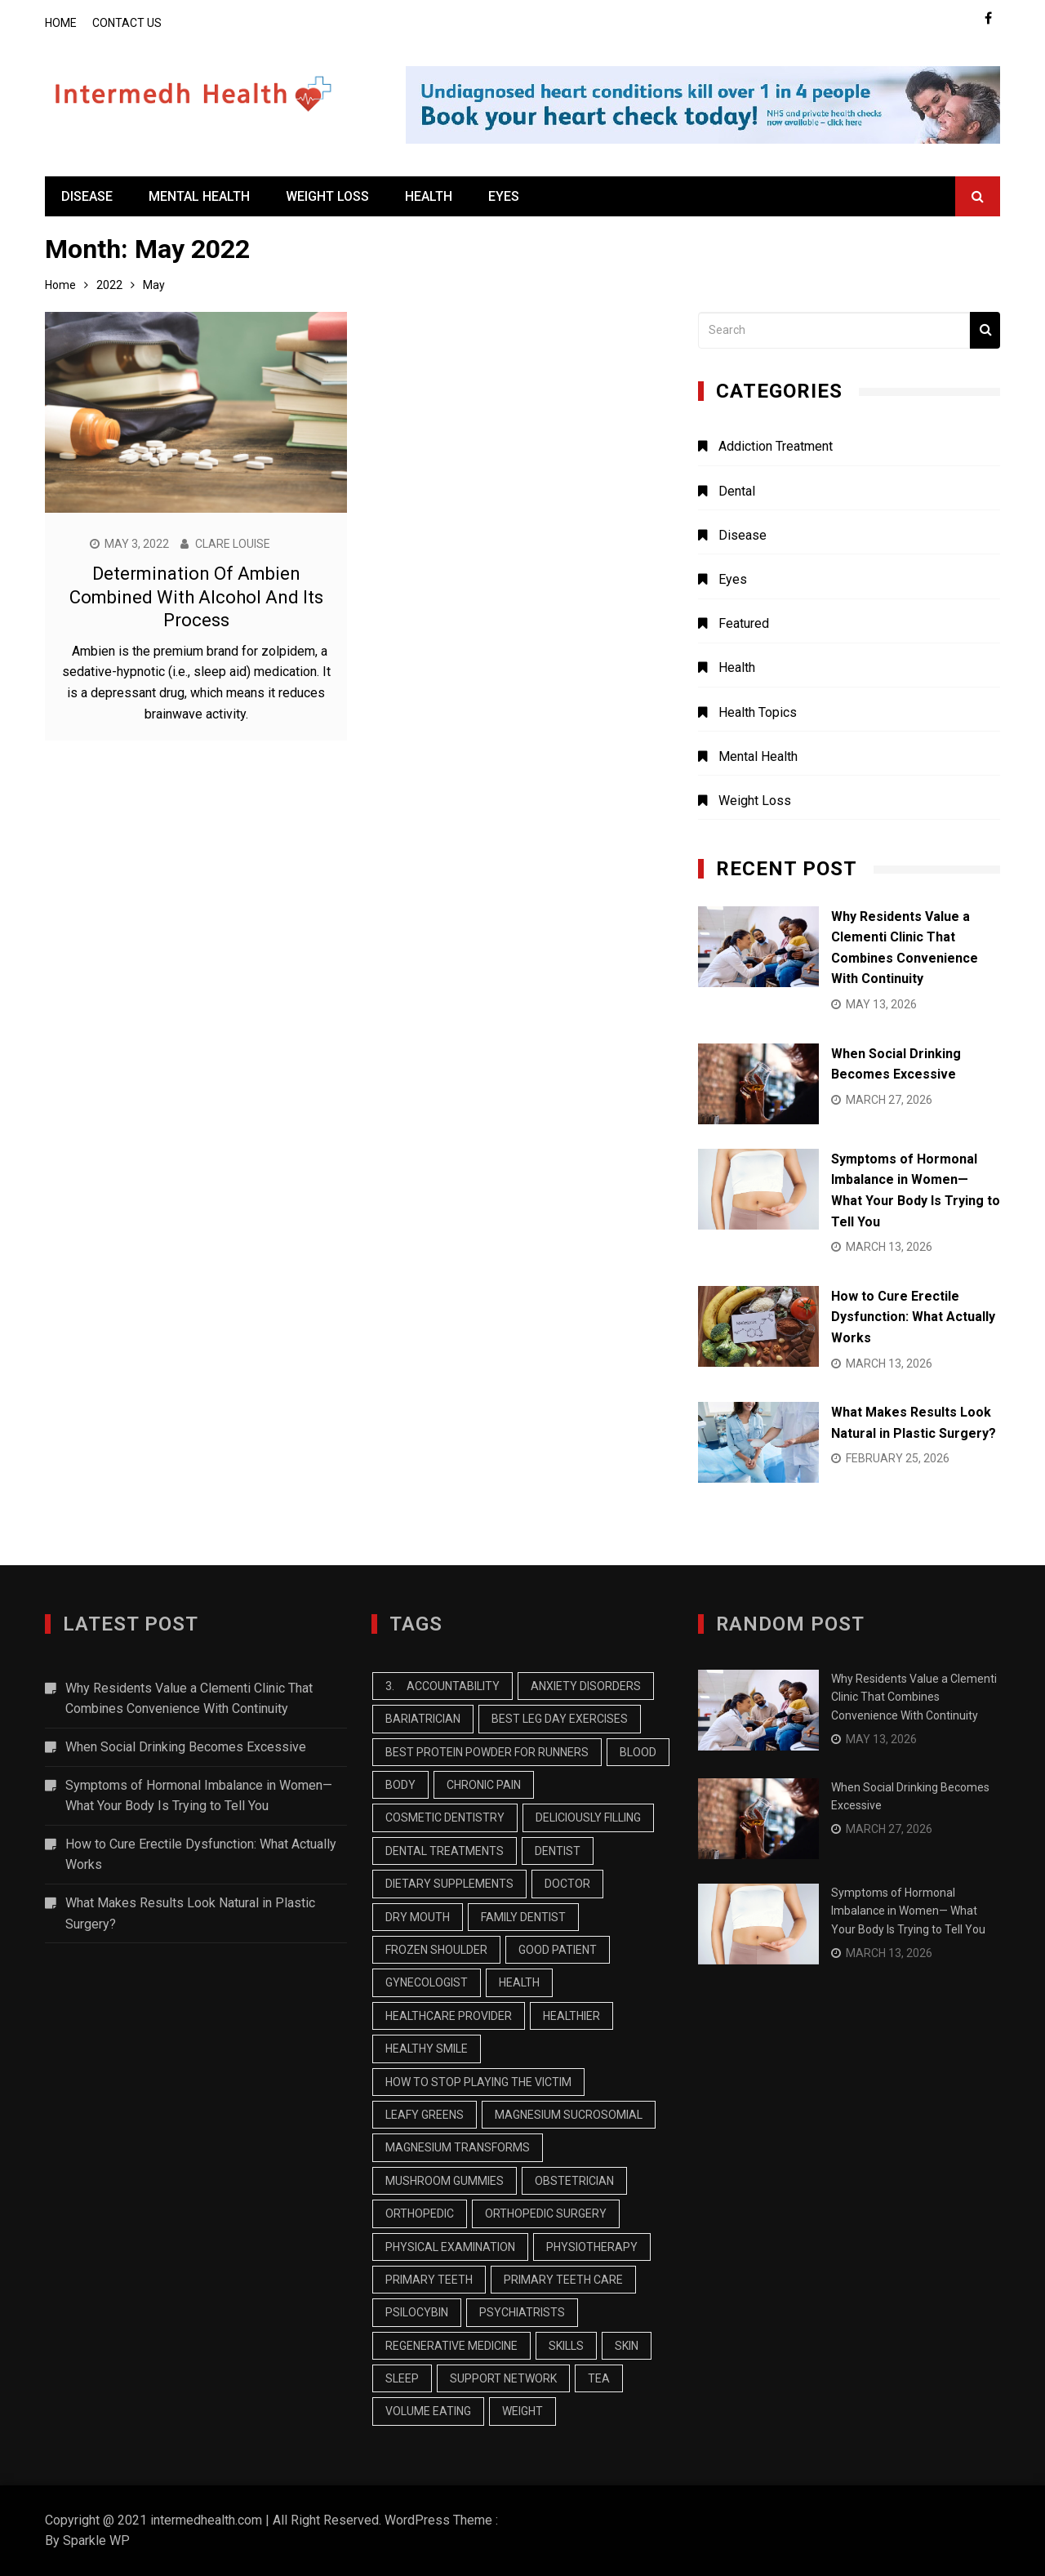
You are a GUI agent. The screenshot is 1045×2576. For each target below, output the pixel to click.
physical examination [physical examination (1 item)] (450, 2246)
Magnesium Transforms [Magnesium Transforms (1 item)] (457, 2147)
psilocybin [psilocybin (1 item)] (416, 2312)
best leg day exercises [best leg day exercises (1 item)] (559, 1718)
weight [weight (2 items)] (522, 2411)
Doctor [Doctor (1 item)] (567, 1883)
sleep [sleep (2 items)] (402, 2378)
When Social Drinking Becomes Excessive (185, 1747)
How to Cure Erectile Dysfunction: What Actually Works (913, 1317)
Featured (743, 623)
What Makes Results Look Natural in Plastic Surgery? (190, 1913)
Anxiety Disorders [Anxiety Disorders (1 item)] (586, 1686)
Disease (87, 196)
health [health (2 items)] (519, 1982)
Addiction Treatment (775, 446)
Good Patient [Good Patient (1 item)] (557, 1949)
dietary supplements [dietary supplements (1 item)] (449, 1883)
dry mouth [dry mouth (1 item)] (417, 1917)
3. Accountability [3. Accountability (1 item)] (442, 1686)
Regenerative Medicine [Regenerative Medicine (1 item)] (451, 2345)
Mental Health (199, 196)
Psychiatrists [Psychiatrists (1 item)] (522, 2312)
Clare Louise (232, 543)
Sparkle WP (96, 2540)
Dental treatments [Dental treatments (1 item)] (444, 1850)
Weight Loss (327, 196)
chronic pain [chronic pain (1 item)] (484, 1784)
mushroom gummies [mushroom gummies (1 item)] (444, 2180)
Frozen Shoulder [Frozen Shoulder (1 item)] (436, 1949)
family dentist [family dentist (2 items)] (523, 1917)
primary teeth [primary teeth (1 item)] (429, 2279)
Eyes (503, 196)
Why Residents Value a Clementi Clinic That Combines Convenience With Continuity (189, 1698)
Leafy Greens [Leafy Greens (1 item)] (424, 2114)
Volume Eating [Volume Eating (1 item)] (428, 2411)
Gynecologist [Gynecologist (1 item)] (426, 1982)
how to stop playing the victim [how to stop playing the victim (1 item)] (478, 2082)
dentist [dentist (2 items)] (557, 1850)
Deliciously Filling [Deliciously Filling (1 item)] (588, 1817)
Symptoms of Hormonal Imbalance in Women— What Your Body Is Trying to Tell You (198, 1795)
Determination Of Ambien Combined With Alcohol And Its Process (196, 596)
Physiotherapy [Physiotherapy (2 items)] (592, 2246)
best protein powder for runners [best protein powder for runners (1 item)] (487, 1752)
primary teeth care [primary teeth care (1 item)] (563, 2279)
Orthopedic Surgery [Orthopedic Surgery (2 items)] (546, 2213)
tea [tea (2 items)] (599, 2378)
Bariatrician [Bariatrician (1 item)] (422, 1718)
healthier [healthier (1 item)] (571, 2015)
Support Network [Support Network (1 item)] (503, 2378)
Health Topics (757, 712)
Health (428, 196)
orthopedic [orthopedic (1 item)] (419, 2213)
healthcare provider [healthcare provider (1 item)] (448, 2015)
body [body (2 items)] (400, 1784)
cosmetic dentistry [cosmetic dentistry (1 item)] (445, 1817)
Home (61, 22)
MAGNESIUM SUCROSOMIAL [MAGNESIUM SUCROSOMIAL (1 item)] (569, 2114)
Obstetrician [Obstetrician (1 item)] (574, 2180)
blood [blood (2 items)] (638, 1752)
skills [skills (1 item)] (566, 2345)
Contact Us (127, 22)
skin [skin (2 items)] (626, 2345)
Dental (736, 491)
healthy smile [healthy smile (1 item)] (426, 2048)
